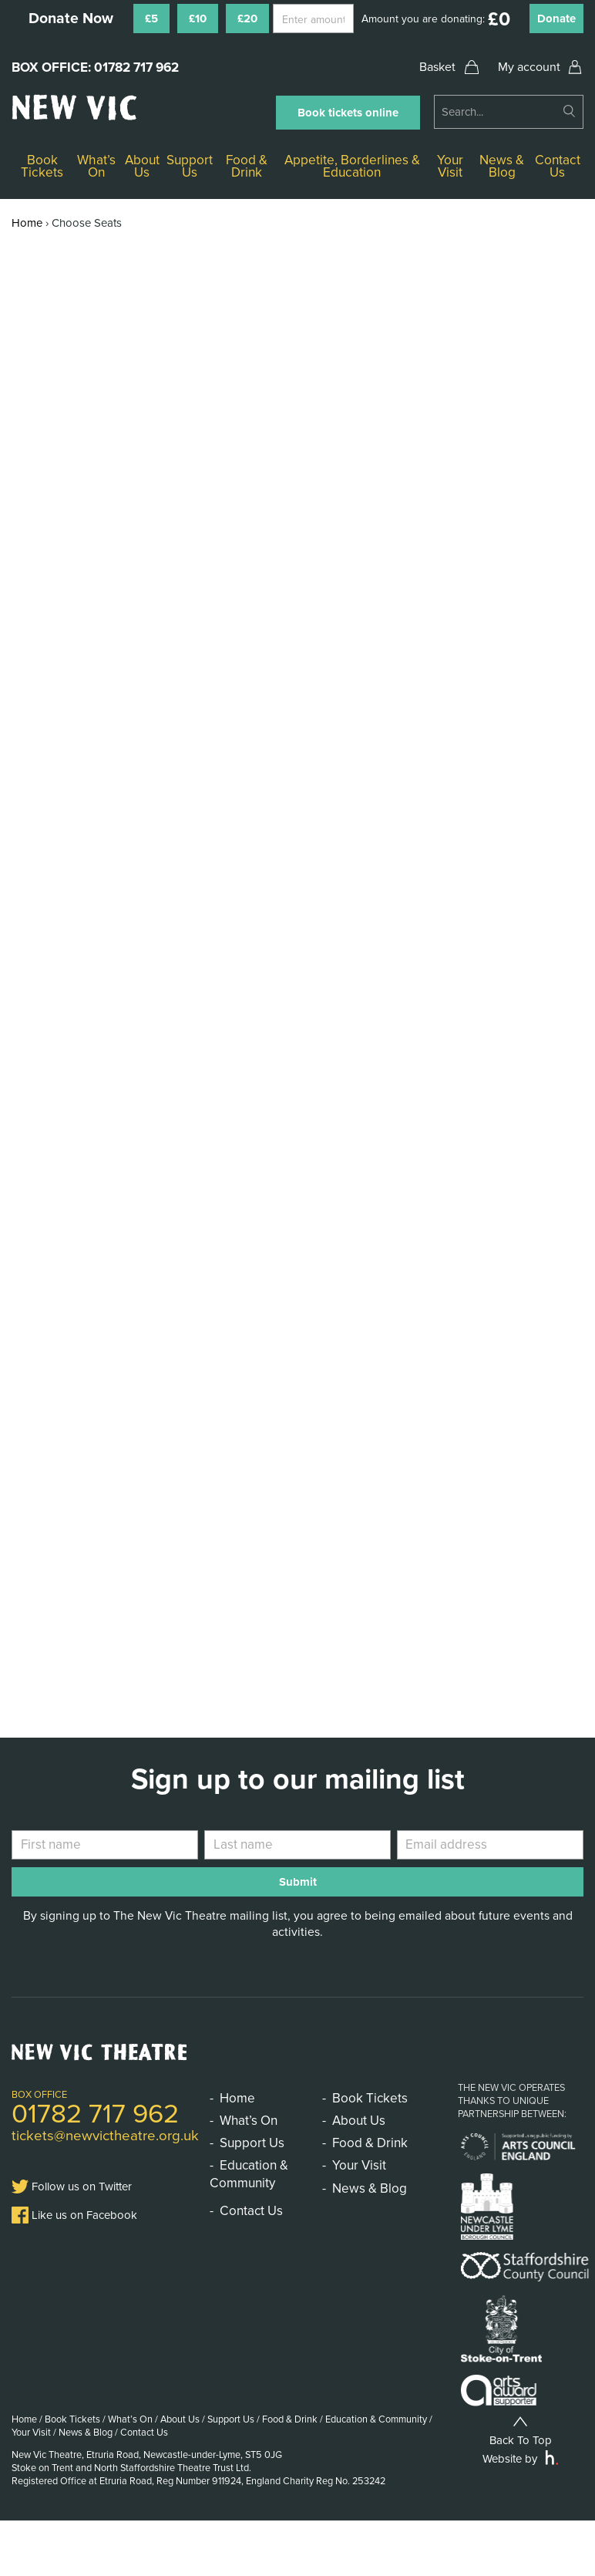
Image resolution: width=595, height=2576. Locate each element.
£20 (247, 18)
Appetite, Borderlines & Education (352, 166)
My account (529, 67)
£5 (151, 18)
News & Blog (501, 166)
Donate (556, 18)
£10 (198, 18)
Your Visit (450, 166)
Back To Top (520, 2430)
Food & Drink (246, 166)
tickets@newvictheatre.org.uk (105, 2135)
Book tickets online (348, 113)
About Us (142, 166)
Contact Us (557, 166)
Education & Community (249, 2174)
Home (27, 223)
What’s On (96, 166)
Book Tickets (42, 166)
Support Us (189, 166)
